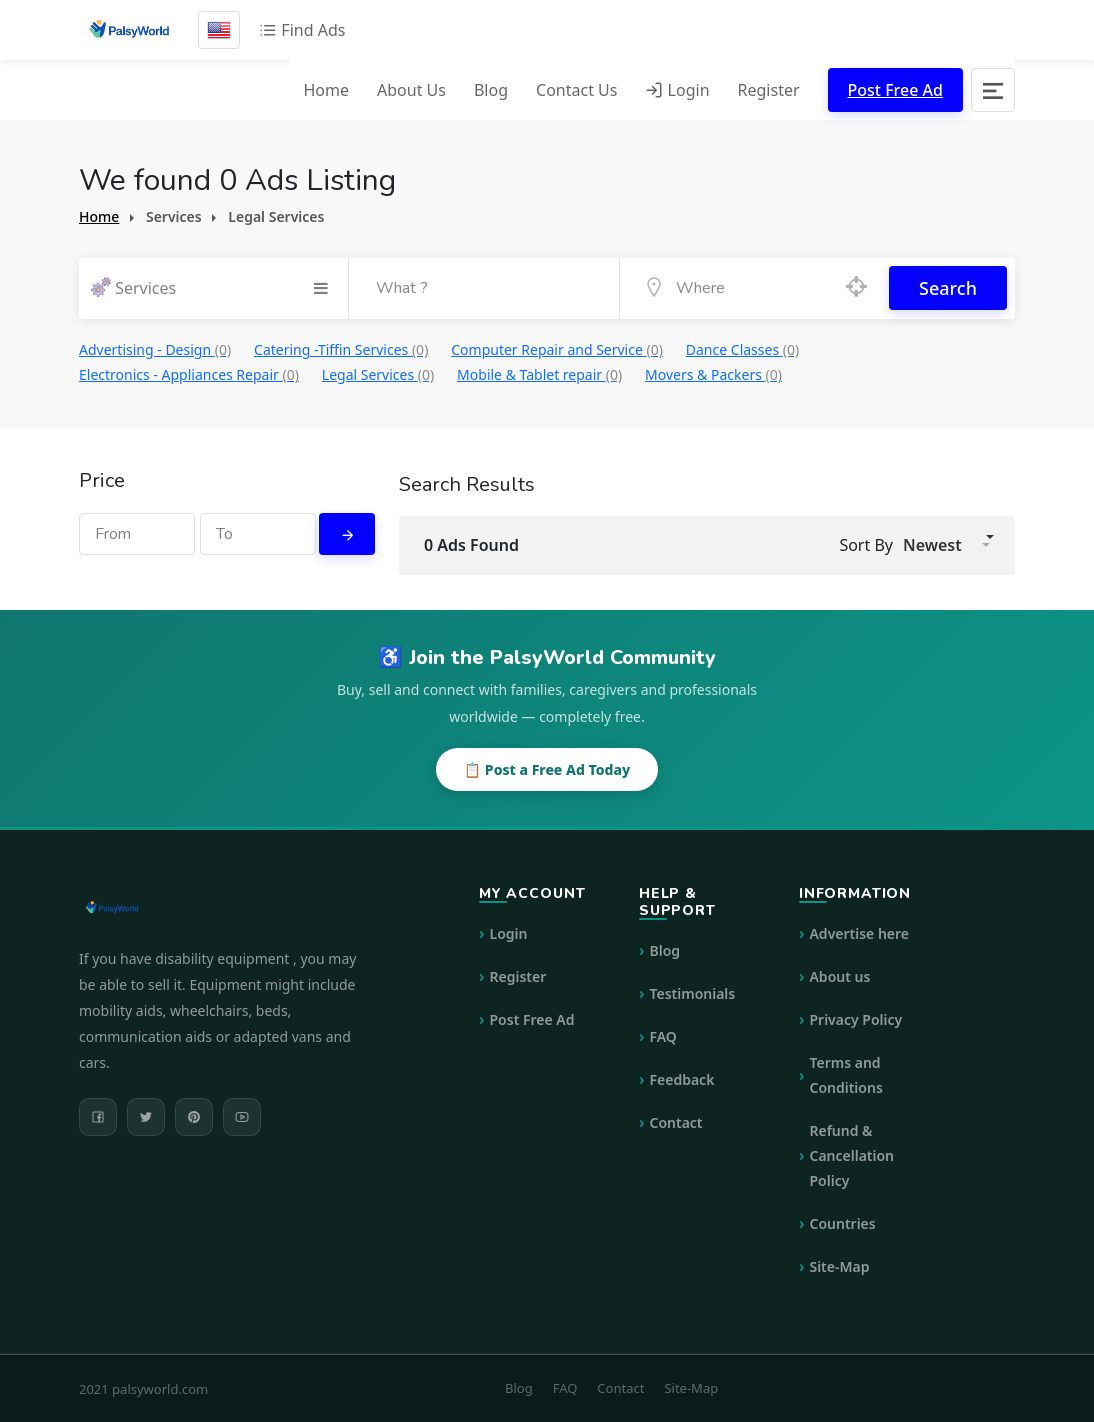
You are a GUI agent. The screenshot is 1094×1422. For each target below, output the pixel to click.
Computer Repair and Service (557, 348)
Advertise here (859, 932)
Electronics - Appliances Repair (189, 373)
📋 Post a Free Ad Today (547, 768)
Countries (842, 1222)
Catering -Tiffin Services (341, 348)
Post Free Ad (895, 90)
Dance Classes (742, 348)
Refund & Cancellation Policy (851, 1154)
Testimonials (692, 992)
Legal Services (378, 373)
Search (948, 288)
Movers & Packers (713, 373)
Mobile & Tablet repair (539, 373)
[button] (946, 544)
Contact (675, 1121)
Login (677, 90)
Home (326, 90)
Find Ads (302, 30)
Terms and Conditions (845, 1074)
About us (839, 975)
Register (769, 90)
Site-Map (839, 1265)
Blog (491, 90)
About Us (411, 90)
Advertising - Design (155, 348)
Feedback (681, 1078)
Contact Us (576, 90)
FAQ (662, 1035)
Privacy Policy (855, 1018)
